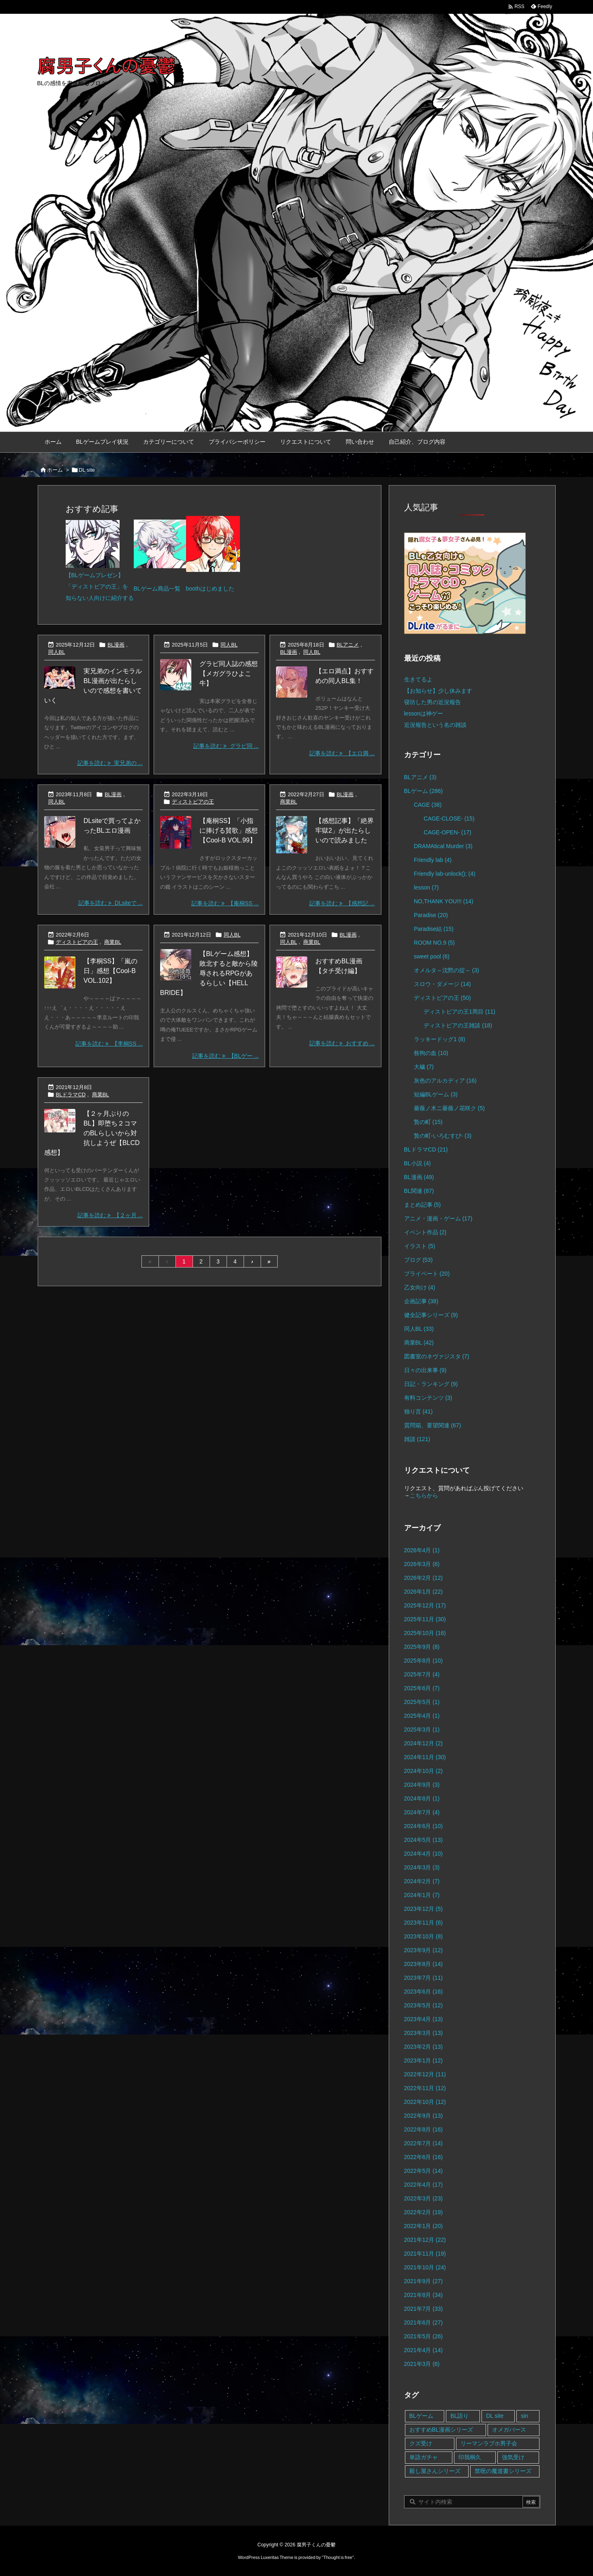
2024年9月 (422, 1784)
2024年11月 (425, 1757)
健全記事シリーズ (431, 1315)
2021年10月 (425, 2267)
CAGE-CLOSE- (449, 818)
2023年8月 (423, 1964)
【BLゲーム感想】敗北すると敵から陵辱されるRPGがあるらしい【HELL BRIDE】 (209, 973)
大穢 (424, 1066)
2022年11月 (425, 2088)
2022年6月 (423, 2157)
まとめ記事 (422, 1204)
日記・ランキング (431, 1384)
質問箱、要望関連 (432, 1425)
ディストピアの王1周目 (459, 1011)
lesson (426, 887)
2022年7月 (423, 2143)
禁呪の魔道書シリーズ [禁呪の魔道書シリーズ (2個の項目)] (503, 2471)
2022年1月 (423, 2226)
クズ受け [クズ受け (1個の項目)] (420, 2443)
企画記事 (421, 1301)
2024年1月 (422, 1895)
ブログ (418, 1260)
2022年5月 (423, 2171)
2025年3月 (422, 1729)
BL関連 (419, 1191)
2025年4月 (422, 1715)
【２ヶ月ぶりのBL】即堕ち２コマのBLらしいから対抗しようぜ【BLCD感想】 (92, 1133)
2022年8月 (423, 2129)
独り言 (418, 1411)
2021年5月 (423, 2336)
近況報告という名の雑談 (435, 725)
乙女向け (419, 1287)
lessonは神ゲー (423, 713)
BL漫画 (115, 645)
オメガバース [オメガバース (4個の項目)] (509, 2429)
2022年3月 (423, 2198)
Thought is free (337, 2557)
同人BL (56, 652)
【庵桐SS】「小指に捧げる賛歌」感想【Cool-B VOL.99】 (228, 830)
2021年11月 (425, 2253)
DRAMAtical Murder (443, 846)
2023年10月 (423, 1936)
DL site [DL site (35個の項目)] (494, 2416)
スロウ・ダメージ (442, 984)
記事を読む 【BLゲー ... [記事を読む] (225, 1056)
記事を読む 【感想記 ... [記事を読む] (342, 903)
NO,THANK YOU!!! (443, 901)
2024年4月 (423, 1853)
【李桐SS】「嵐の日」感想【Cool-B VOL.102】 (110, 971)
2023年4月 (423, 2019)
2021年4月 (423, 2350)
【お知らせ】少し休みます (438, 691)
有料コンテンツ (428, 1397)
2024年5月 (423, 1840)
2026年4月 (422, 1550)
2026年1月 (423, 1591)
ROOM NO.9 (434, 942)
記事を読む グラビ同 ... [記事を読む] (226, 746)
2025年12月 (425, 1605)
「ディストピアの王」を (97, 586)
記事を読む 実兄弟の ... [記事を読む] (110, 763)
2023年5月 (423, 2005)
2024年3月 (422, 1867)
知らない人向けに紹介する (100, 598)
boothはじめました (210, 588)
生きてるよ (418, 679)
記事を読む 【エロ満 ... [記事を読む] (342, 753)
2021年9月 (423, 2281)
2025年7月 (422, 1674)
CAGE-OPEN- (447, 832)
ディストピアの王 (193, 802)
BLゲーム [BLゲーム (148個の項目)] (421, 2416)
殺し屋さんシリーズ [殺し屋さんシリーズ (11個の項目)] (434, 2471)
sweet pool (432, 956)
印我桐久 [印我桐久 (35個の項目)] (469, 2457)
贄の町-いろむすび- (442, 1135)
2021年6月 (423, 2322)
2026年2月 (423, 1578)
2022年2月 (423, 2212)
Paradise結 (434, 929)
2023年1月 (423, 2060)
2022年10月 (425, 2102)
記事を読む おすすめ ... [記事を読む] (342, 1043)
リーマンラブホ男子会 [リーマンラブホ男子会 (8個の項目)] (488, 2443)
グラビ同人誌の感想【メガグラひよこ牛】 (228, 673)
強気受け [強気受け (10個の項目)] (513, 2457)
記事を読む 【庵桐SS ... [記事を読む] (225, 903)
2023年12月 (423, 1909)
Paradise (431, 915)
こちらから (424, 1495)
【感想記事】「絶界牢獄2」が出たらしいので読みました (344, 830)
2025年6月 (422, 1688)
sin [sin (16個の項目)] (524, 2416)
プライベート (427, 1273)
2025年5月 (422, 1702)
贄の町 (428, 1122)
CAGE (427, 804)
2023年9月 (423, 1950)
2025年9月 (422, 1647)
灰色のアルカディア (445, 1080)
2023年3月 (423, 2033)
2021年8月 (423, 2295)
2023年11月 (423, 1922)
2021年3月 (422, 2364)
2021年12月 (425, 2240)
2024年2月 (422, 1881)
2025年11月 (425, 1619)
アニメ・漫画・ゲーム (438, 1218)
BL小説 (417, 1163)
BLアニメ (348, 645)
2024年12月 (423, 1743)
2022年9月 (423, 2115)
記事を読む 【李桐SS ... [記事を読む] (109, 1043)
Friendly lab (433, 860)
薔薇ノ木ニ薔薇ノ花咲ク (449, 1108)
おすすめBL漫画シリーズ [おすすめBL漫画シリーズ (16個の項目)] (441, 2429)
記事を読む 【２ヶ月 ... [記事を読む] (110, 1215)
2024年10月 (423, 1771)
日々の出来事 (425, 1370)
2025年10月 (425, 1633)
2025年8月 (423, 1660)
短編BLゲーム (436, 1094)
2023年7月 (423, 1977)
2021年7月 (423, 2308)
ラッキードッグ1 (439, 1039)
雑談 (417, 1439)
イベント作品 (425, 1232)
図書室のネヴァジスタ (436, 1356)
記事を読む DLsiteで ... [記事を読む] (110, 903)
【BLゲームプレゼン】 (95, 575)
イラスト (419, 1246)
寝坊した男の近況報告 (432, 702)
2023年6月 (423, 1991)
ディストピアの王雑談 (458, 1025)
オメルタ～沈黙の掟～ (446, 970)
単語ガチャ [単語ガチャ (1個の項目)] (423, 2457)
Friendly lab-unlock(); (444, 873)
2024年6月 (423, 1826)
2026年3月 (422, 1564)
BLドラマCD (71, 1094)
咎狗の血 (431, 1053)
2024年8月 (422, 1798)
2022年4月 (423, 2184)
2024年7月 (422, 1812)
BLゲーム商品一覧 (157, 588)
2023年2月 (423, 2046)
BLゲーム (423, 791)
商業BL (288, 802)
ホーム (55, 470)
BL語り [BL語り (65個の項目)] (459, 2416)
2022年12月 (425, 2074)
